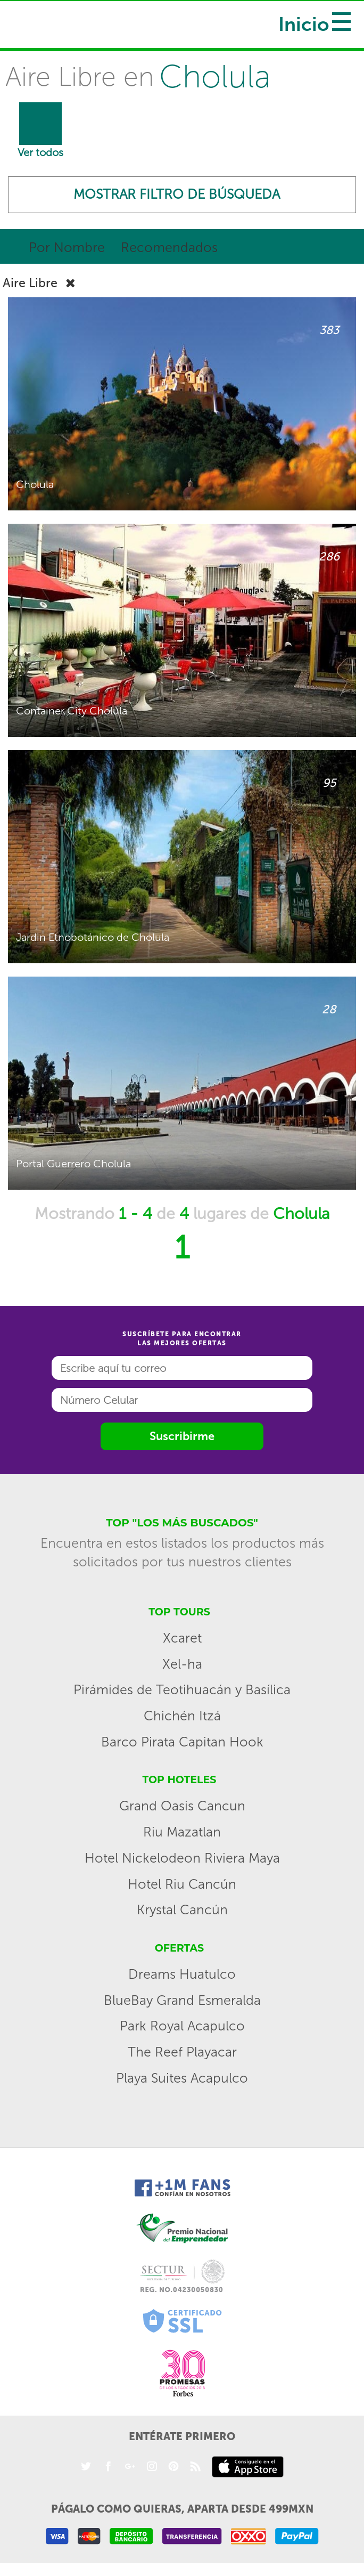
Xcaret (182, 1640)
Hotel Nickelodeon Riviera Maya (182, 1860)
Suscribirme (182, 1438)
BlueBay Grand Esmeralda (182, 2002)
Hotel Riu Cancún (182, 1886)
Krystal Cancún (182, 1912)
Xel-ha (182, 1666)
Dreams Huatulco (182, 1976)
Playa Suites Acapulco (182, 2080)
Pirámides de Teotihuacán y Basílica (182, 1692)
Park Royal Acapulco (182, 2028)
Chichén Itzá (182, 1718)
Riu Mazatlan (182, 1834)
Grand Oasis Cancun (182, 1808)
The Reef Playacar (182, 2054)
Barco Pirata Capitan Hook (182, 1744)
